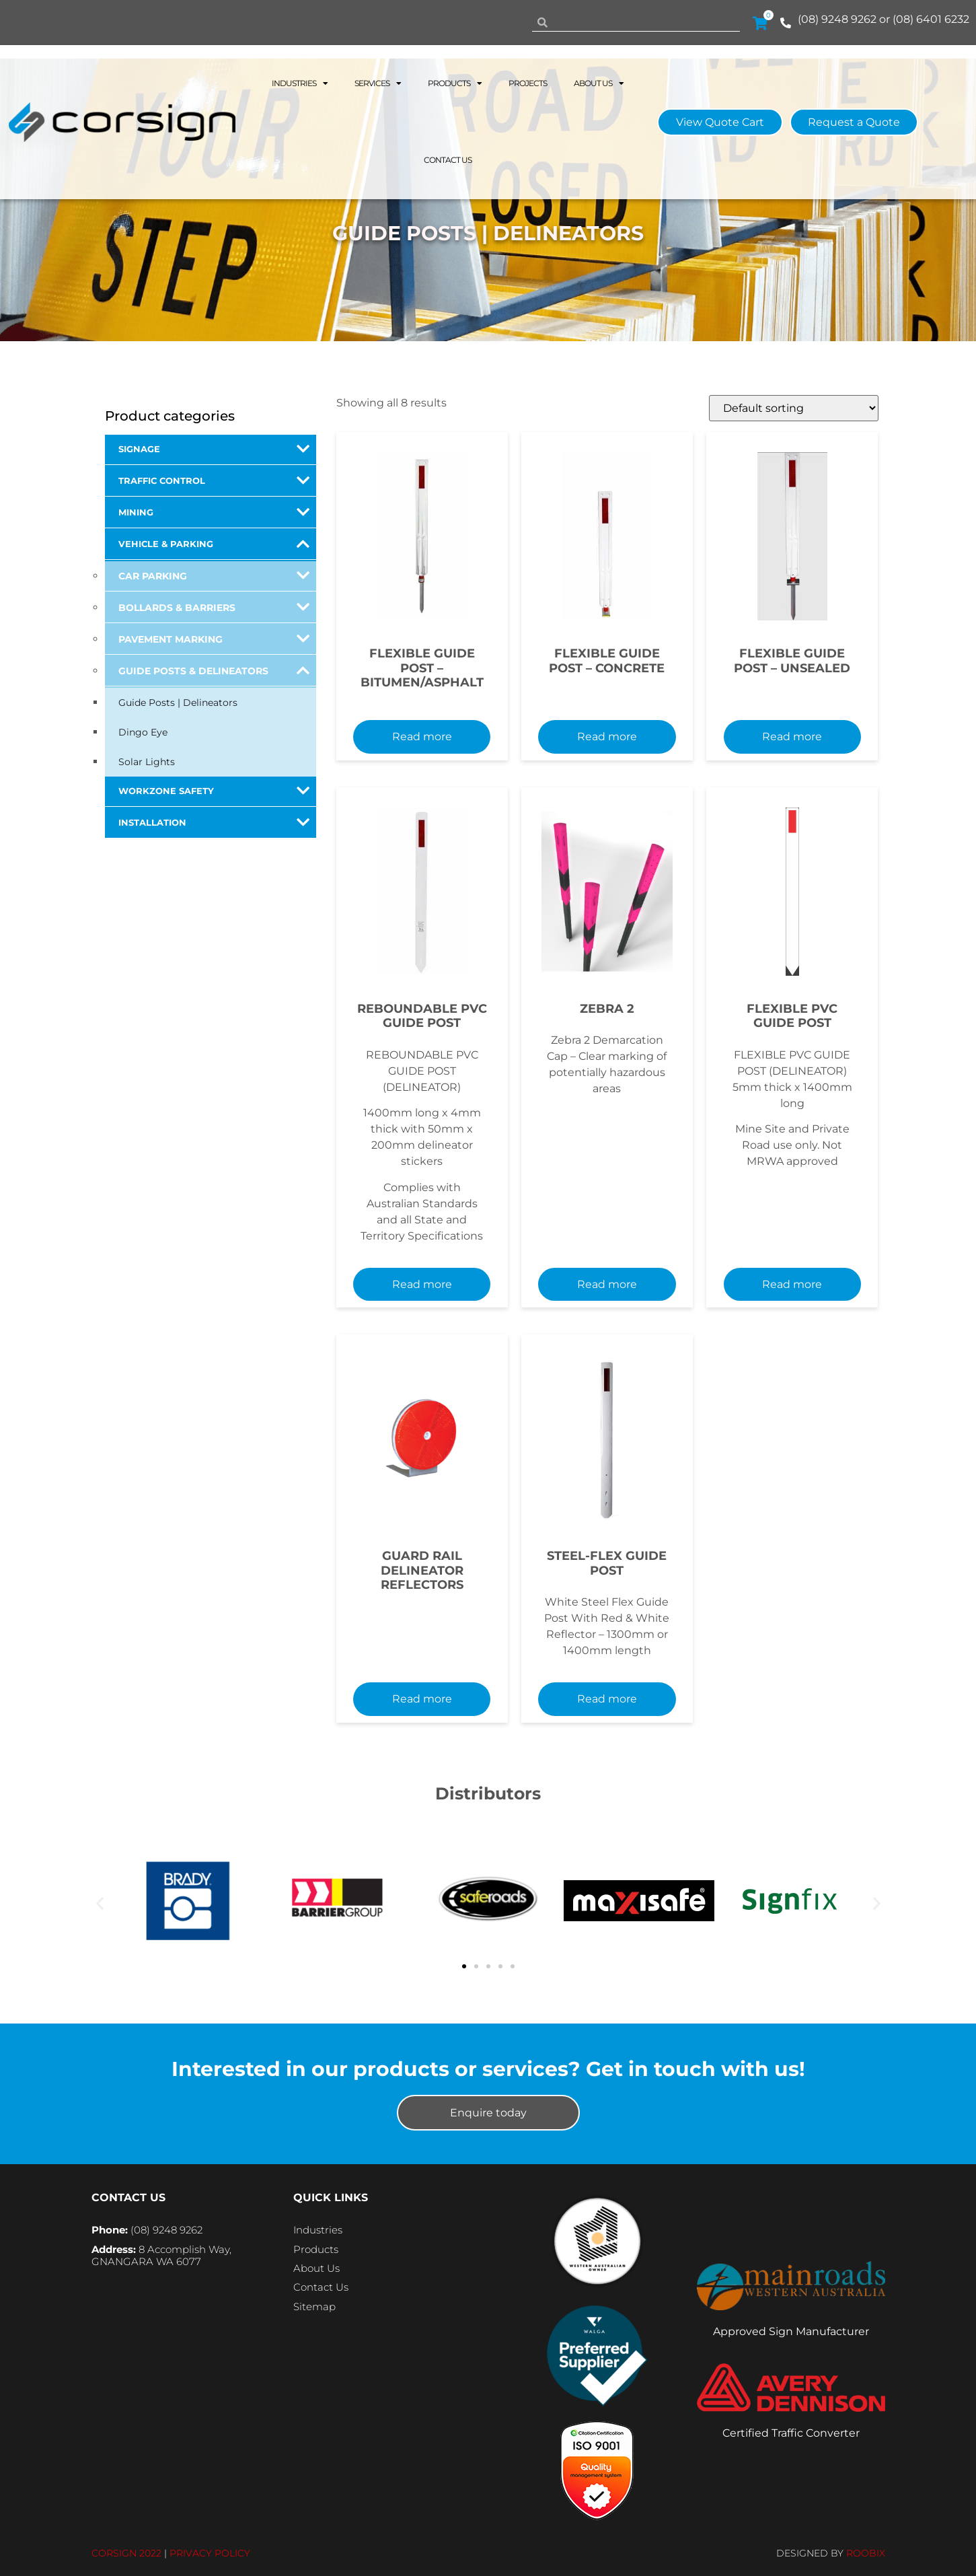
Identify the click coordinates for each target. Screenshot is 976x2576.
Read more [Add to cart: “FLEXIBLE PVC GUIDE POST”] (792, 1284)
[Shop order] (793, 408)
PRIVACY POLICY (210, 2553)
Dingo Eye (142, 732)
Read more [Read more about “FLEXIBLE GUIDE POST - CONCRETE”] (607, 736)
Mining (213, 512)
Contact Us (448, 160)
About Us (599, 83)
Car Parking (213, 575)
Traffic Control (213, 480)
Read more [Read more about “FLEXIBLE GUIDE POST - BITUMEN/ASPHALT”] (422, 736)
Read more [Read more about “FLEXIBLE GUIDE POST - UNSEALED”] (792, 736)
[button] (99, 1903)
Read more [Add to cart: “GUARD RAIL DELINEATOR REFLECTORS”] (422, 1698)
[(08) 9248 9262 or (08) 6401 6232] (785, 22)
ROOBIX (865, 2553)
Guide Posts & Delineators (213, 670)
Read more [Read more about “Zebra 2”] (607, 1284)
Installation (213, 822)
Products (455, 83)
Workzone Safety (213, 790)
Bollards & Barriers (213, 607)
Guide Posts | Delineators (177, 702)
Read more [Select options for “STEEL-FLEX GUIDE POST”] (607, 1698)
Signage (213, 448)
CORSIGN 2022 (126, 2553)
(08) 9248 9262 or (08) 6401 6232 (883, 19)
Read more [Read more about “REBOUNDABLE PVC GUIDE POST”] (422, 1284)
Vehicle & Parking (213, 543)
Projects (528, 83)
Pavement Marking (213, 638)
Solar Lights (146, 762)
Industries (300, 83)
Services (377, 83)
